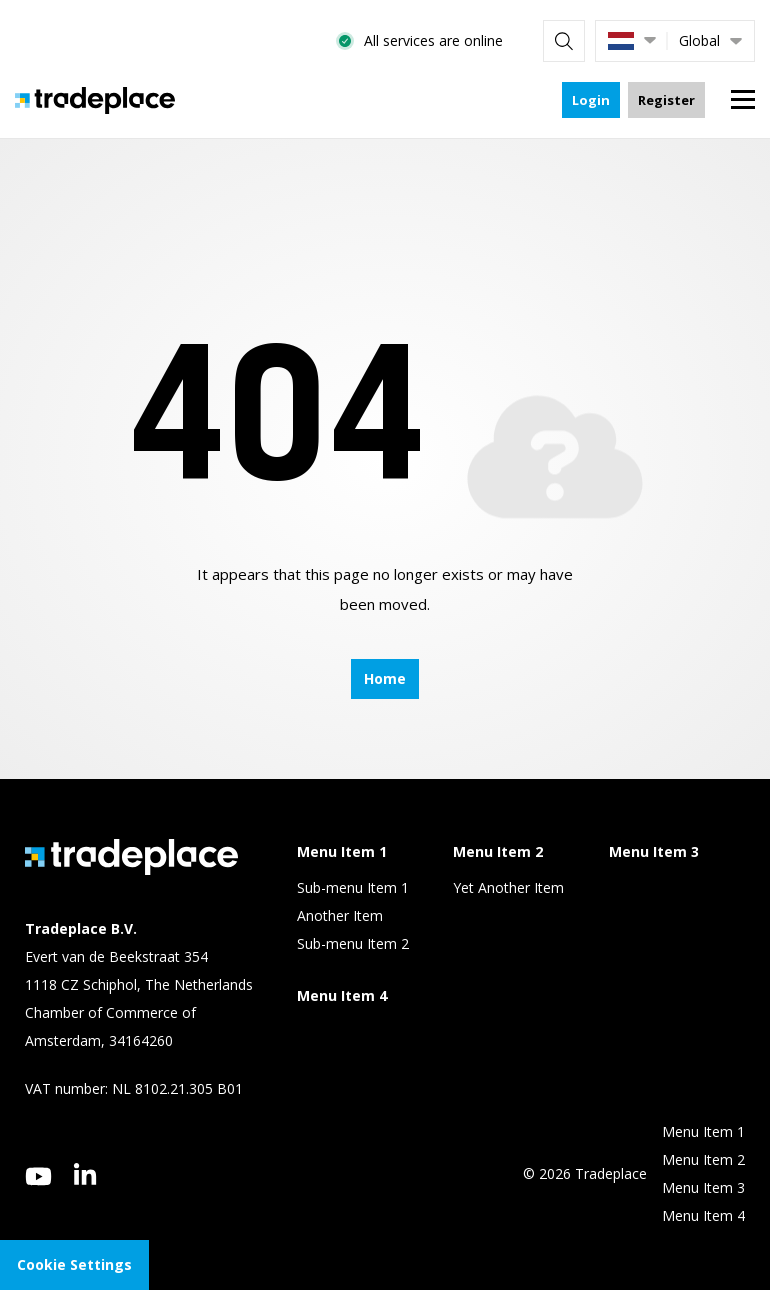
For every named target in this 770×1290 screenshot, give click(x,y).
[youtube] (38, 1176)
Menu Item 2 (703, 1159)
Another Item (340, 915)
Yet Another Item (508, 887)
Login (591, 100)
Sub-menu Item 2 (353, 943)
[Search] (564, 41)
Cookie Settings (74, 1264)
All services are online (433, 40)
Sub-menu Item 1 (353, 887)
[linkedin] (85, 1174)
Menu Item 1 (703, 1131)
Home (385, 678)
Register (666, 100)
